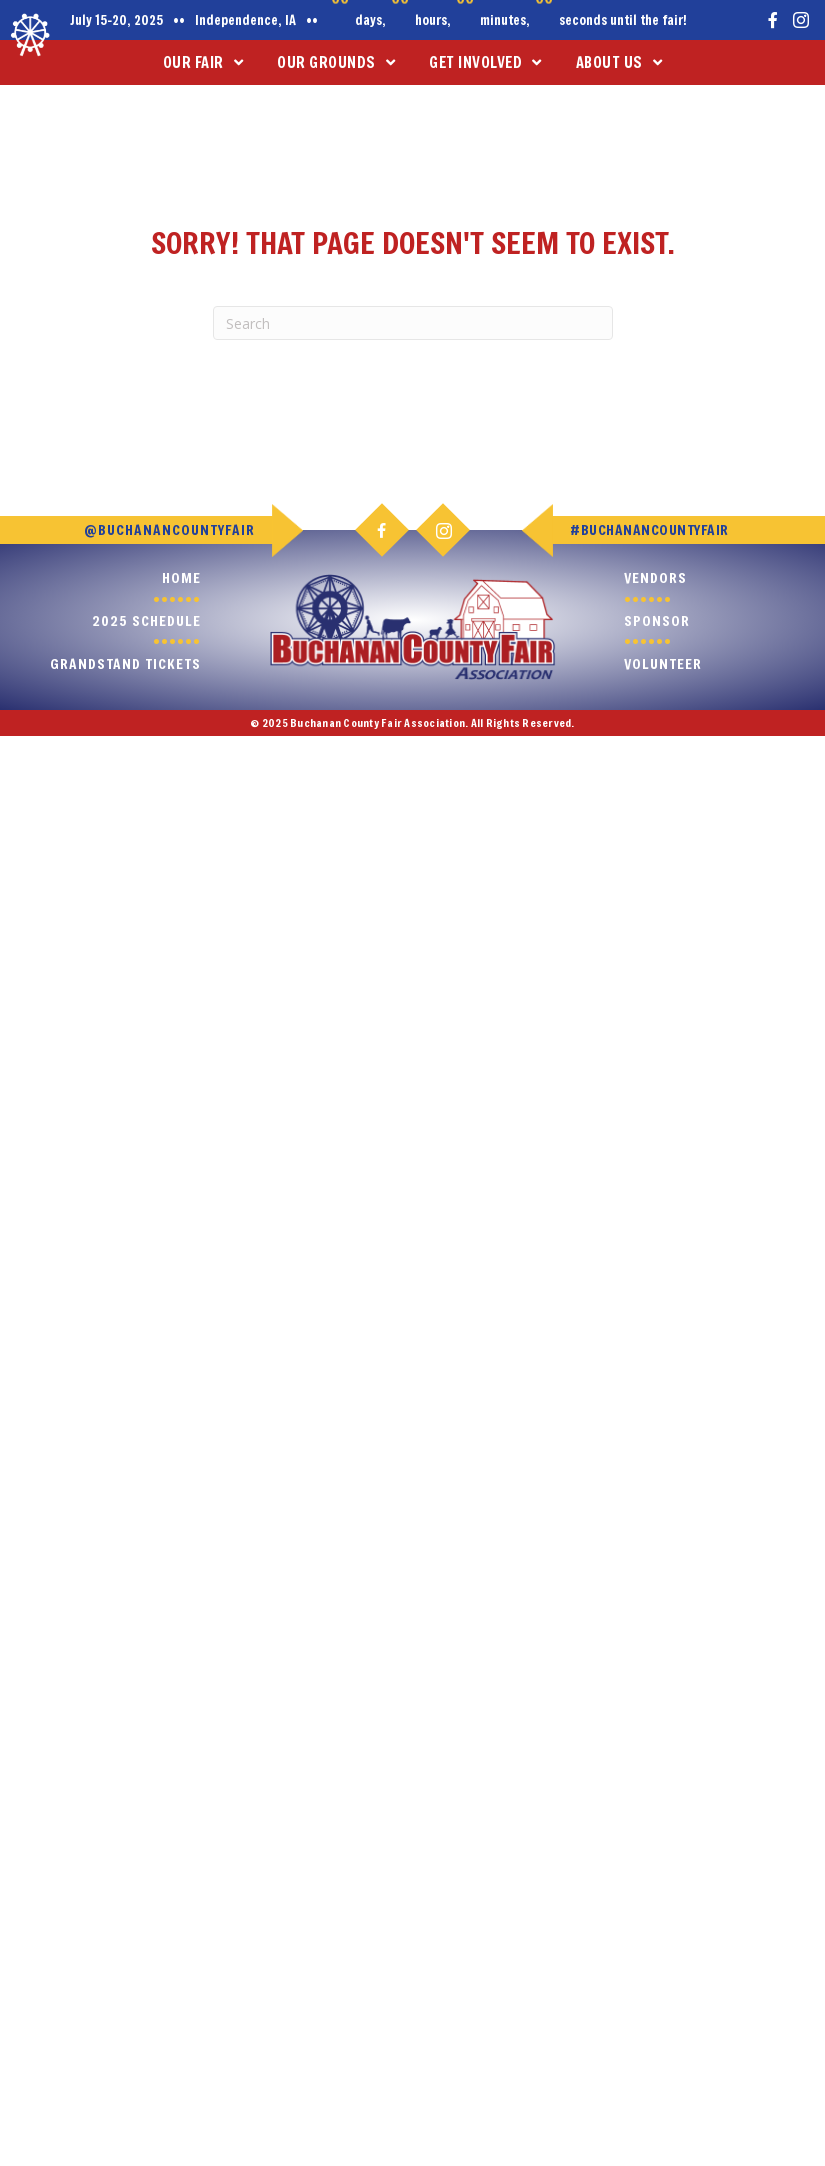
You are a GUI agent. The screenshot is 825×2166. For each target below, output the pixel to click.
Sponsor (657, 620)
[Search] (413, 323)
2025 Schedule (146, 620)
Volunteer (663, 663)
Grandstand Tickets (125, 663)
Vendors (655, 577)
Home (181, 577)
